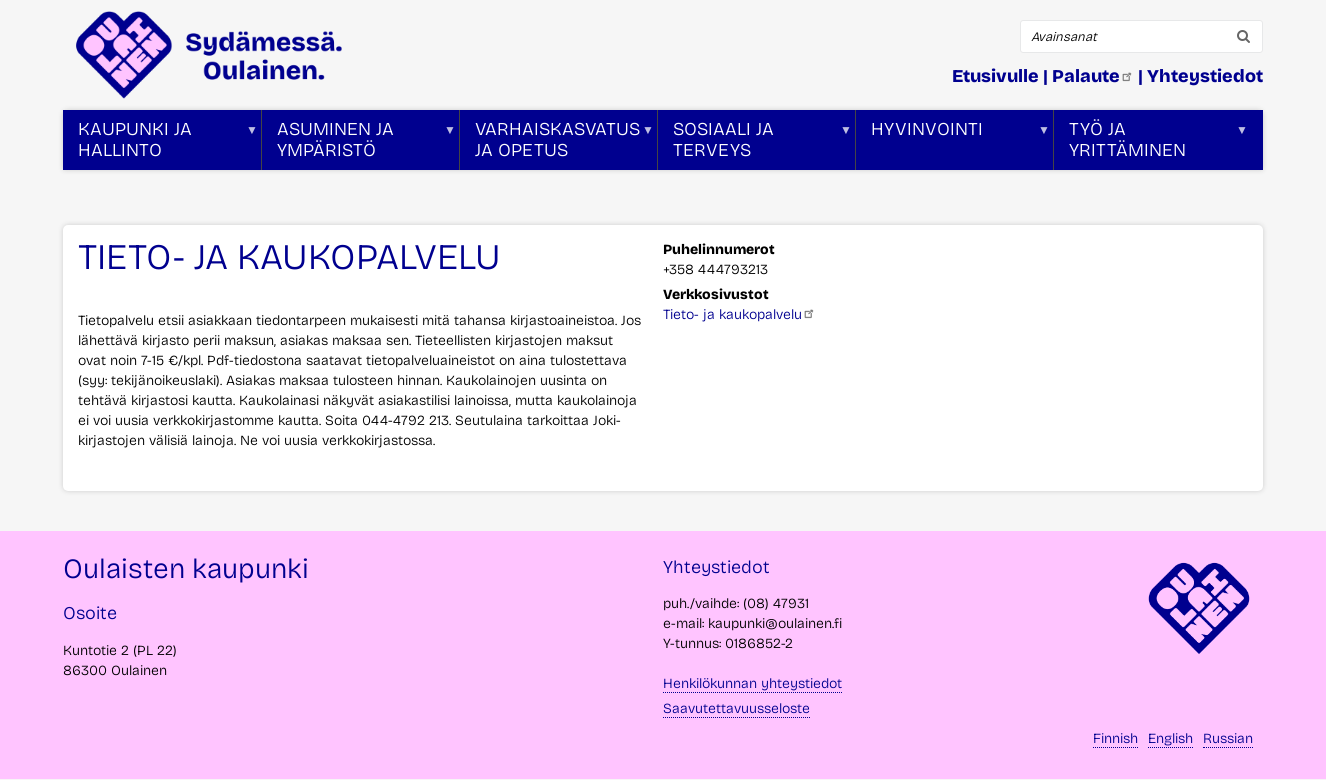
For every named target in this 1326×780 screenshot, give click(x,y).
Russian (1228, 738)
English (1170, 738)
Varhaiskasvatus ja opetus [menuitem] (557, 144)
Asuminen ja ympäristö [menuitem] (359, 144)
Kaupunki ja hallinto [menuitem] (160, 144)
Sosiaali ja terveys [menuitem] (755, 144)
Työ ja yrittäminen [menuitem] (1151, 144)
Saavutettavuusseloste (736, 708)
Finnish (1115, 738)
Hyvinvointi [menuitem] (953, 144)
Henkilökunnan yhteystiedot (752, 683)
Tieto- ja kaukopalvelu (739, 314)
